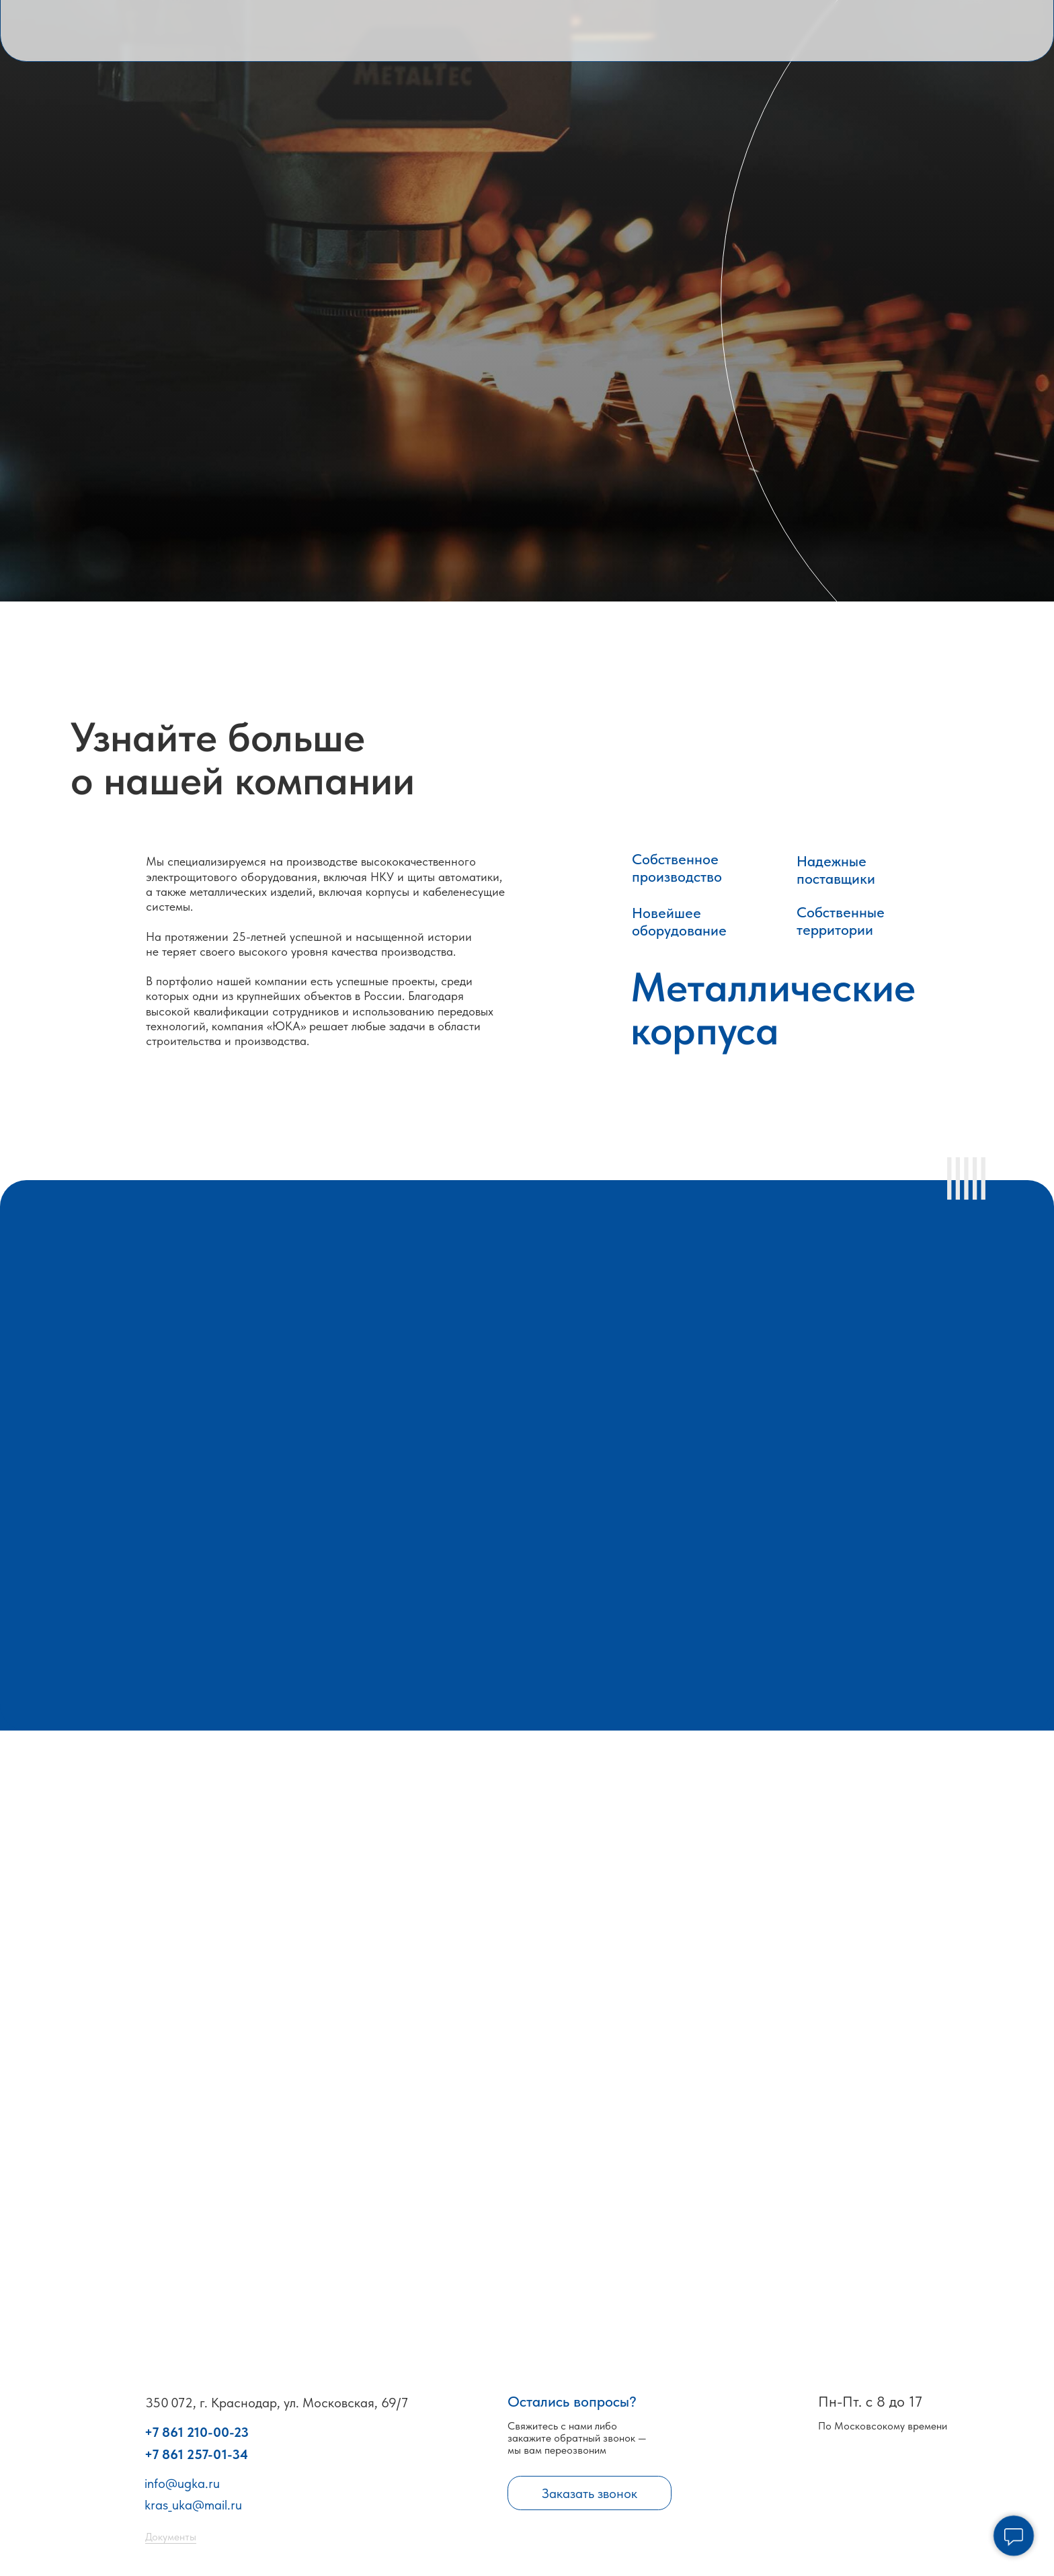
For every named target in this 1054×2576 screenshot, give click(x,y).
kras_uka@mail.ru (193, 2505)
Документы (170, 2536)
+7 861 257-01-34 (196, 2454)
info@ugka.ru (182, 2483)
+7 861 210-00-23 (197, 2432)
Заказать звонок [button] (589, 2493)
